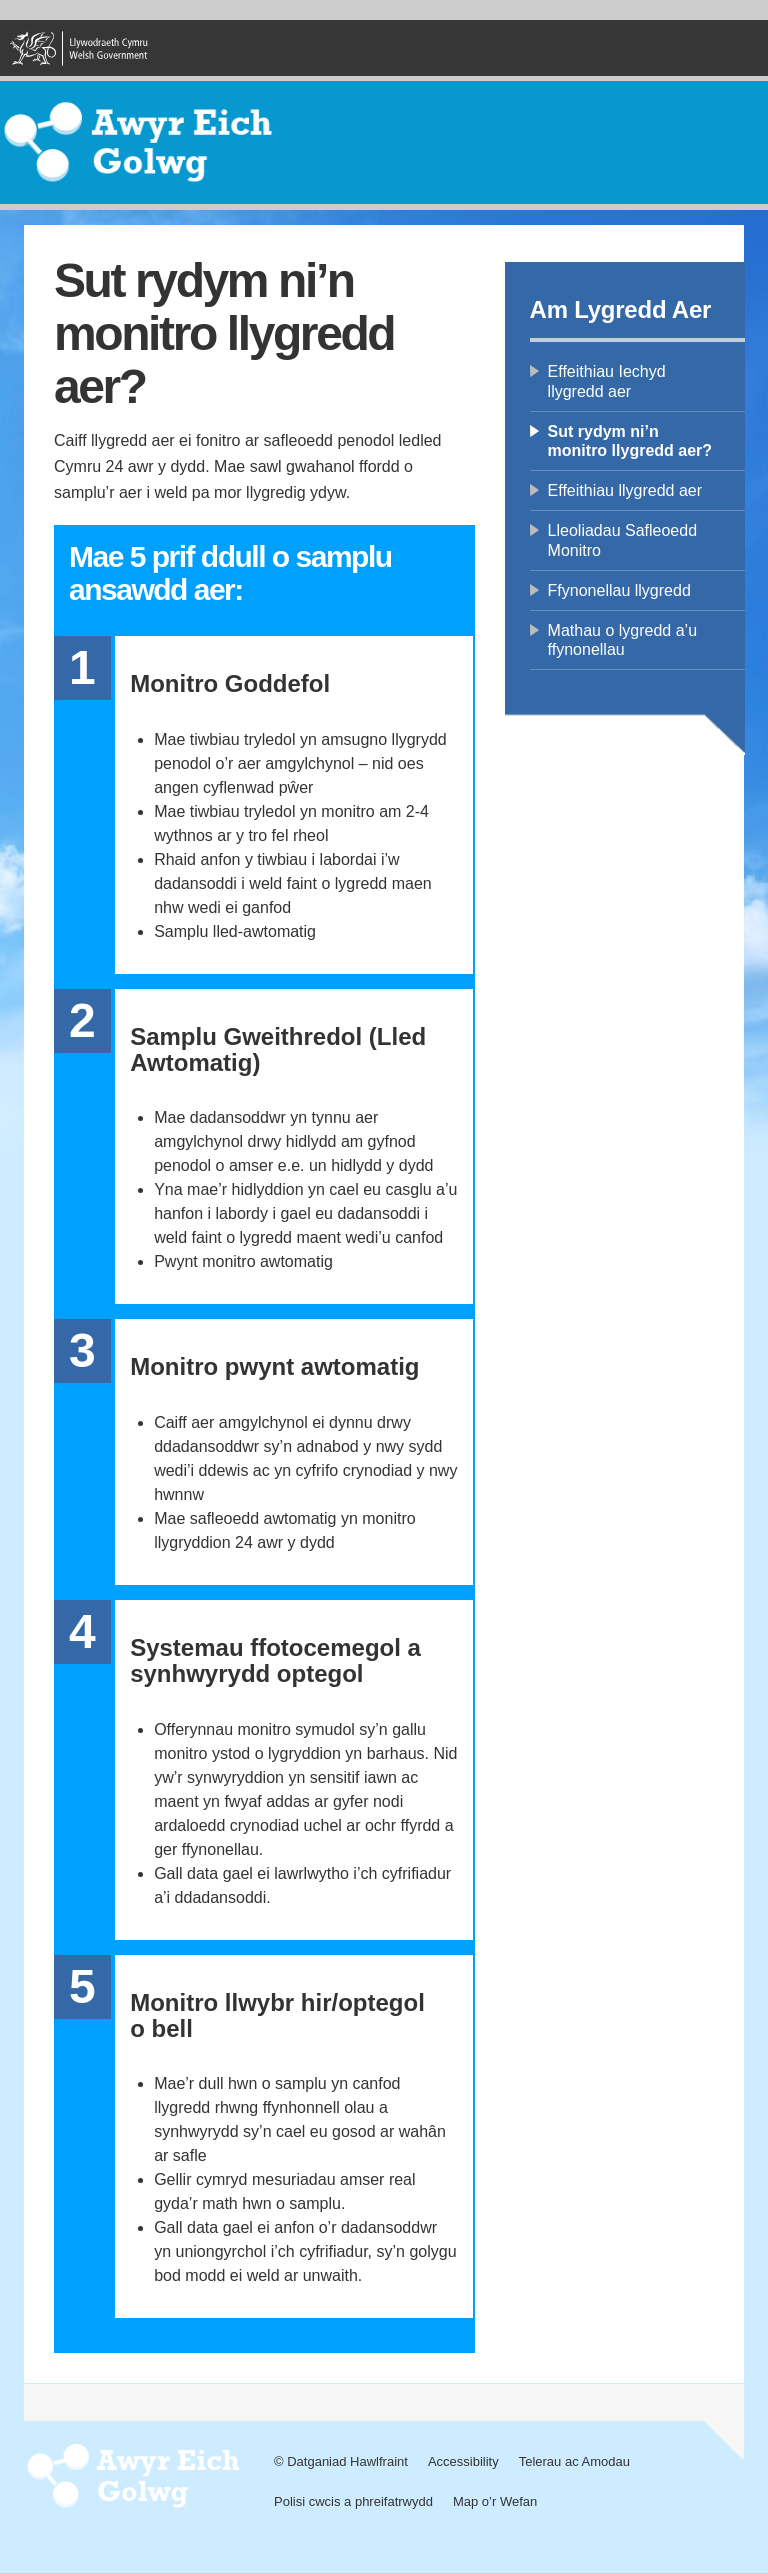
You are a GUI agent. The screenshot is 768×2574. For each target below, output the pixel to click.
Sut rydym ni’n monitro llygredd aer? (630, 441)
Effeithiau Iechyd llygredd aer (607, 381)
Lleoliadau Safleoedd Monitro (622, 540)
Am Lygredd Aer (621, 309)
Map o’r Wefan (495, 2501)
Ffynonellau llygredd (619, 590)
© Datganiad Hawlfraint (341, 2461)
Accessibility (463, 2461)
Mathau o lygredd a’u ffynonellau (622, 640)
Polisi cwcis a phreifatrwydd (353, 2501)
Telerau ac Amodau (574, 2461)
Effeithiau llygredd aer (625, 490)
